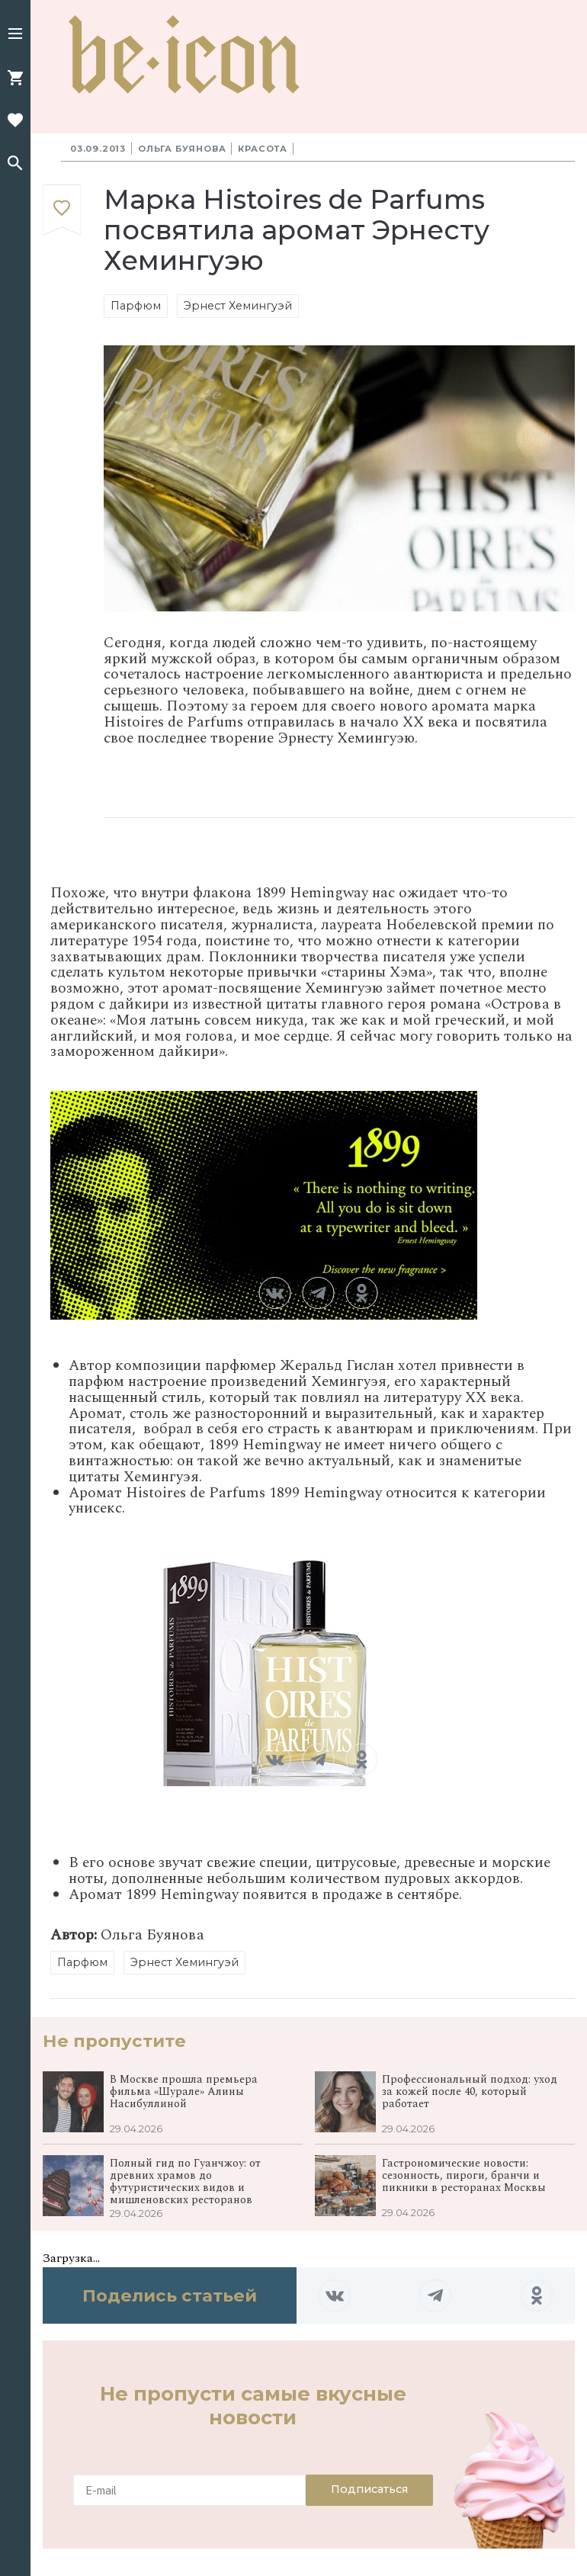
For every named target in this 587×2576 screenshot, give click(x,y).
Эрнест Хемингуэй (238, 306)
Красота (262, 148)
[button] (15, 35)
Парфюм (136, 306)
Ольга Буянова (182, 148)
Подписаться (369, 2489)
